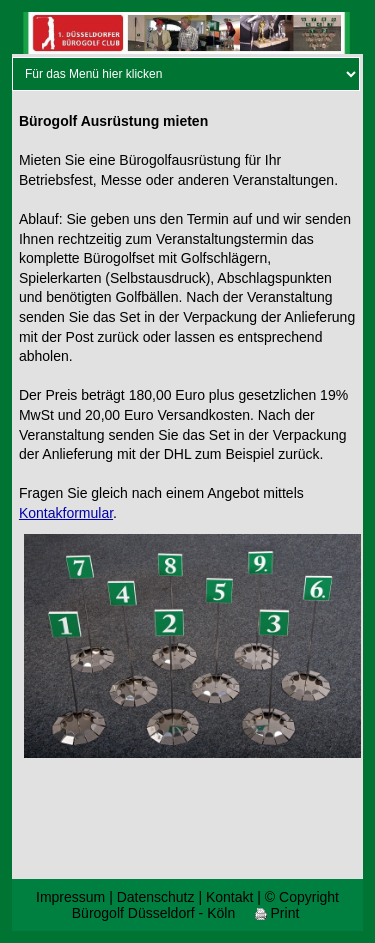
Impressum (70, 897)
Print (277, 913)
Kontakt (229, 897)
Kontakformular (66, 513)
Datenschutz (156, 897)
